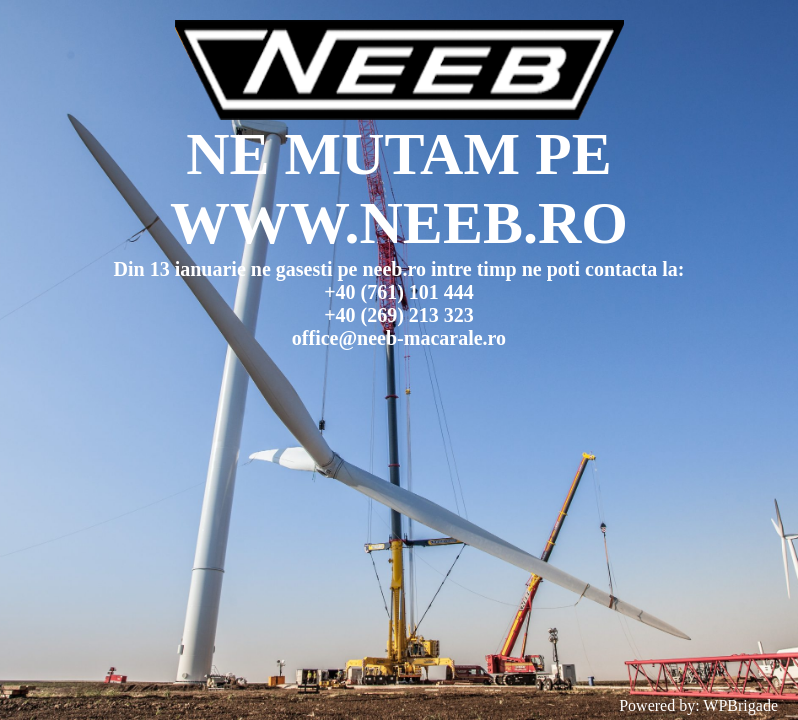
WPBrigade (740, 705)
